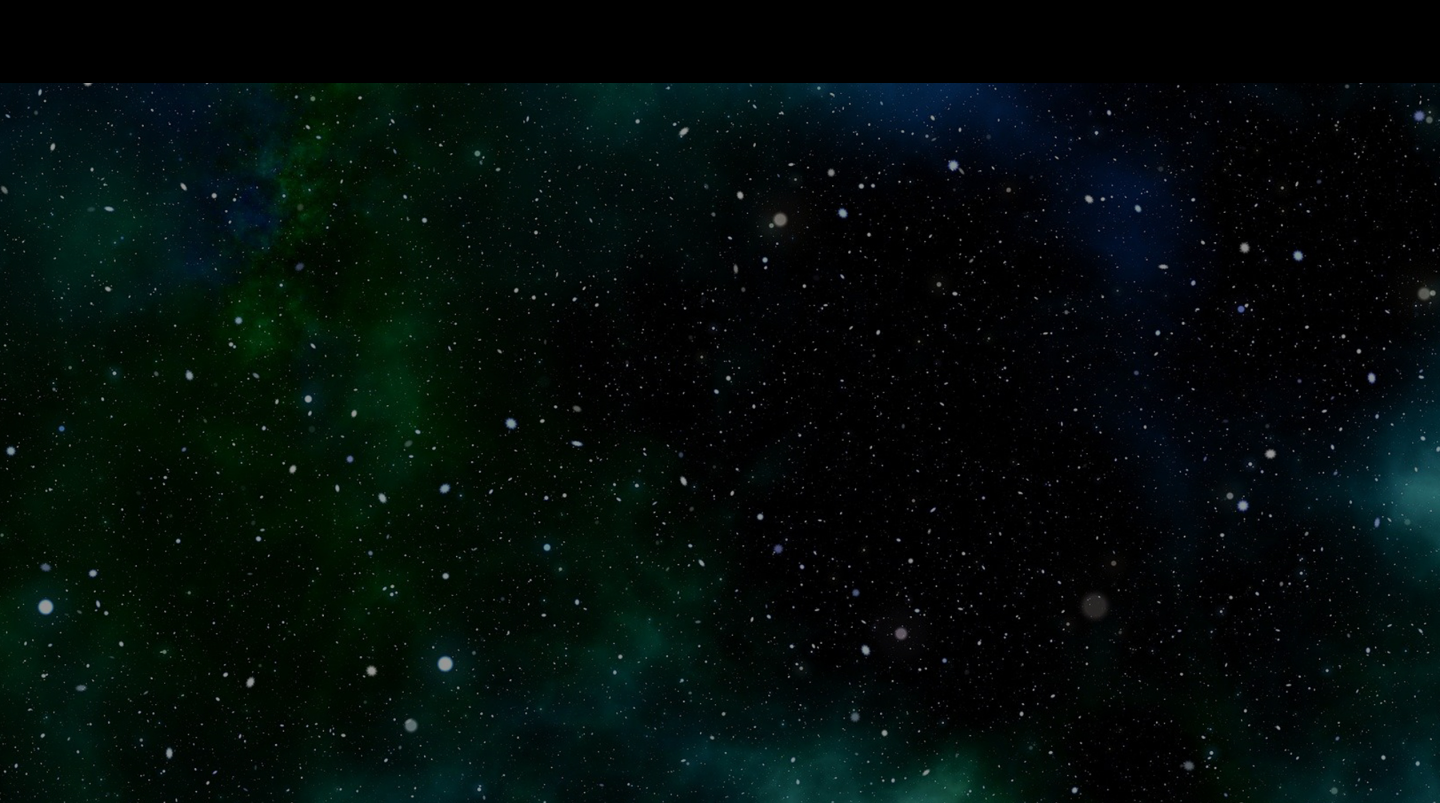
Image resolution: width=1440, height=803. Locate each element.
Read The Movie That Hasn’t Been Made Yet (299, 41)
